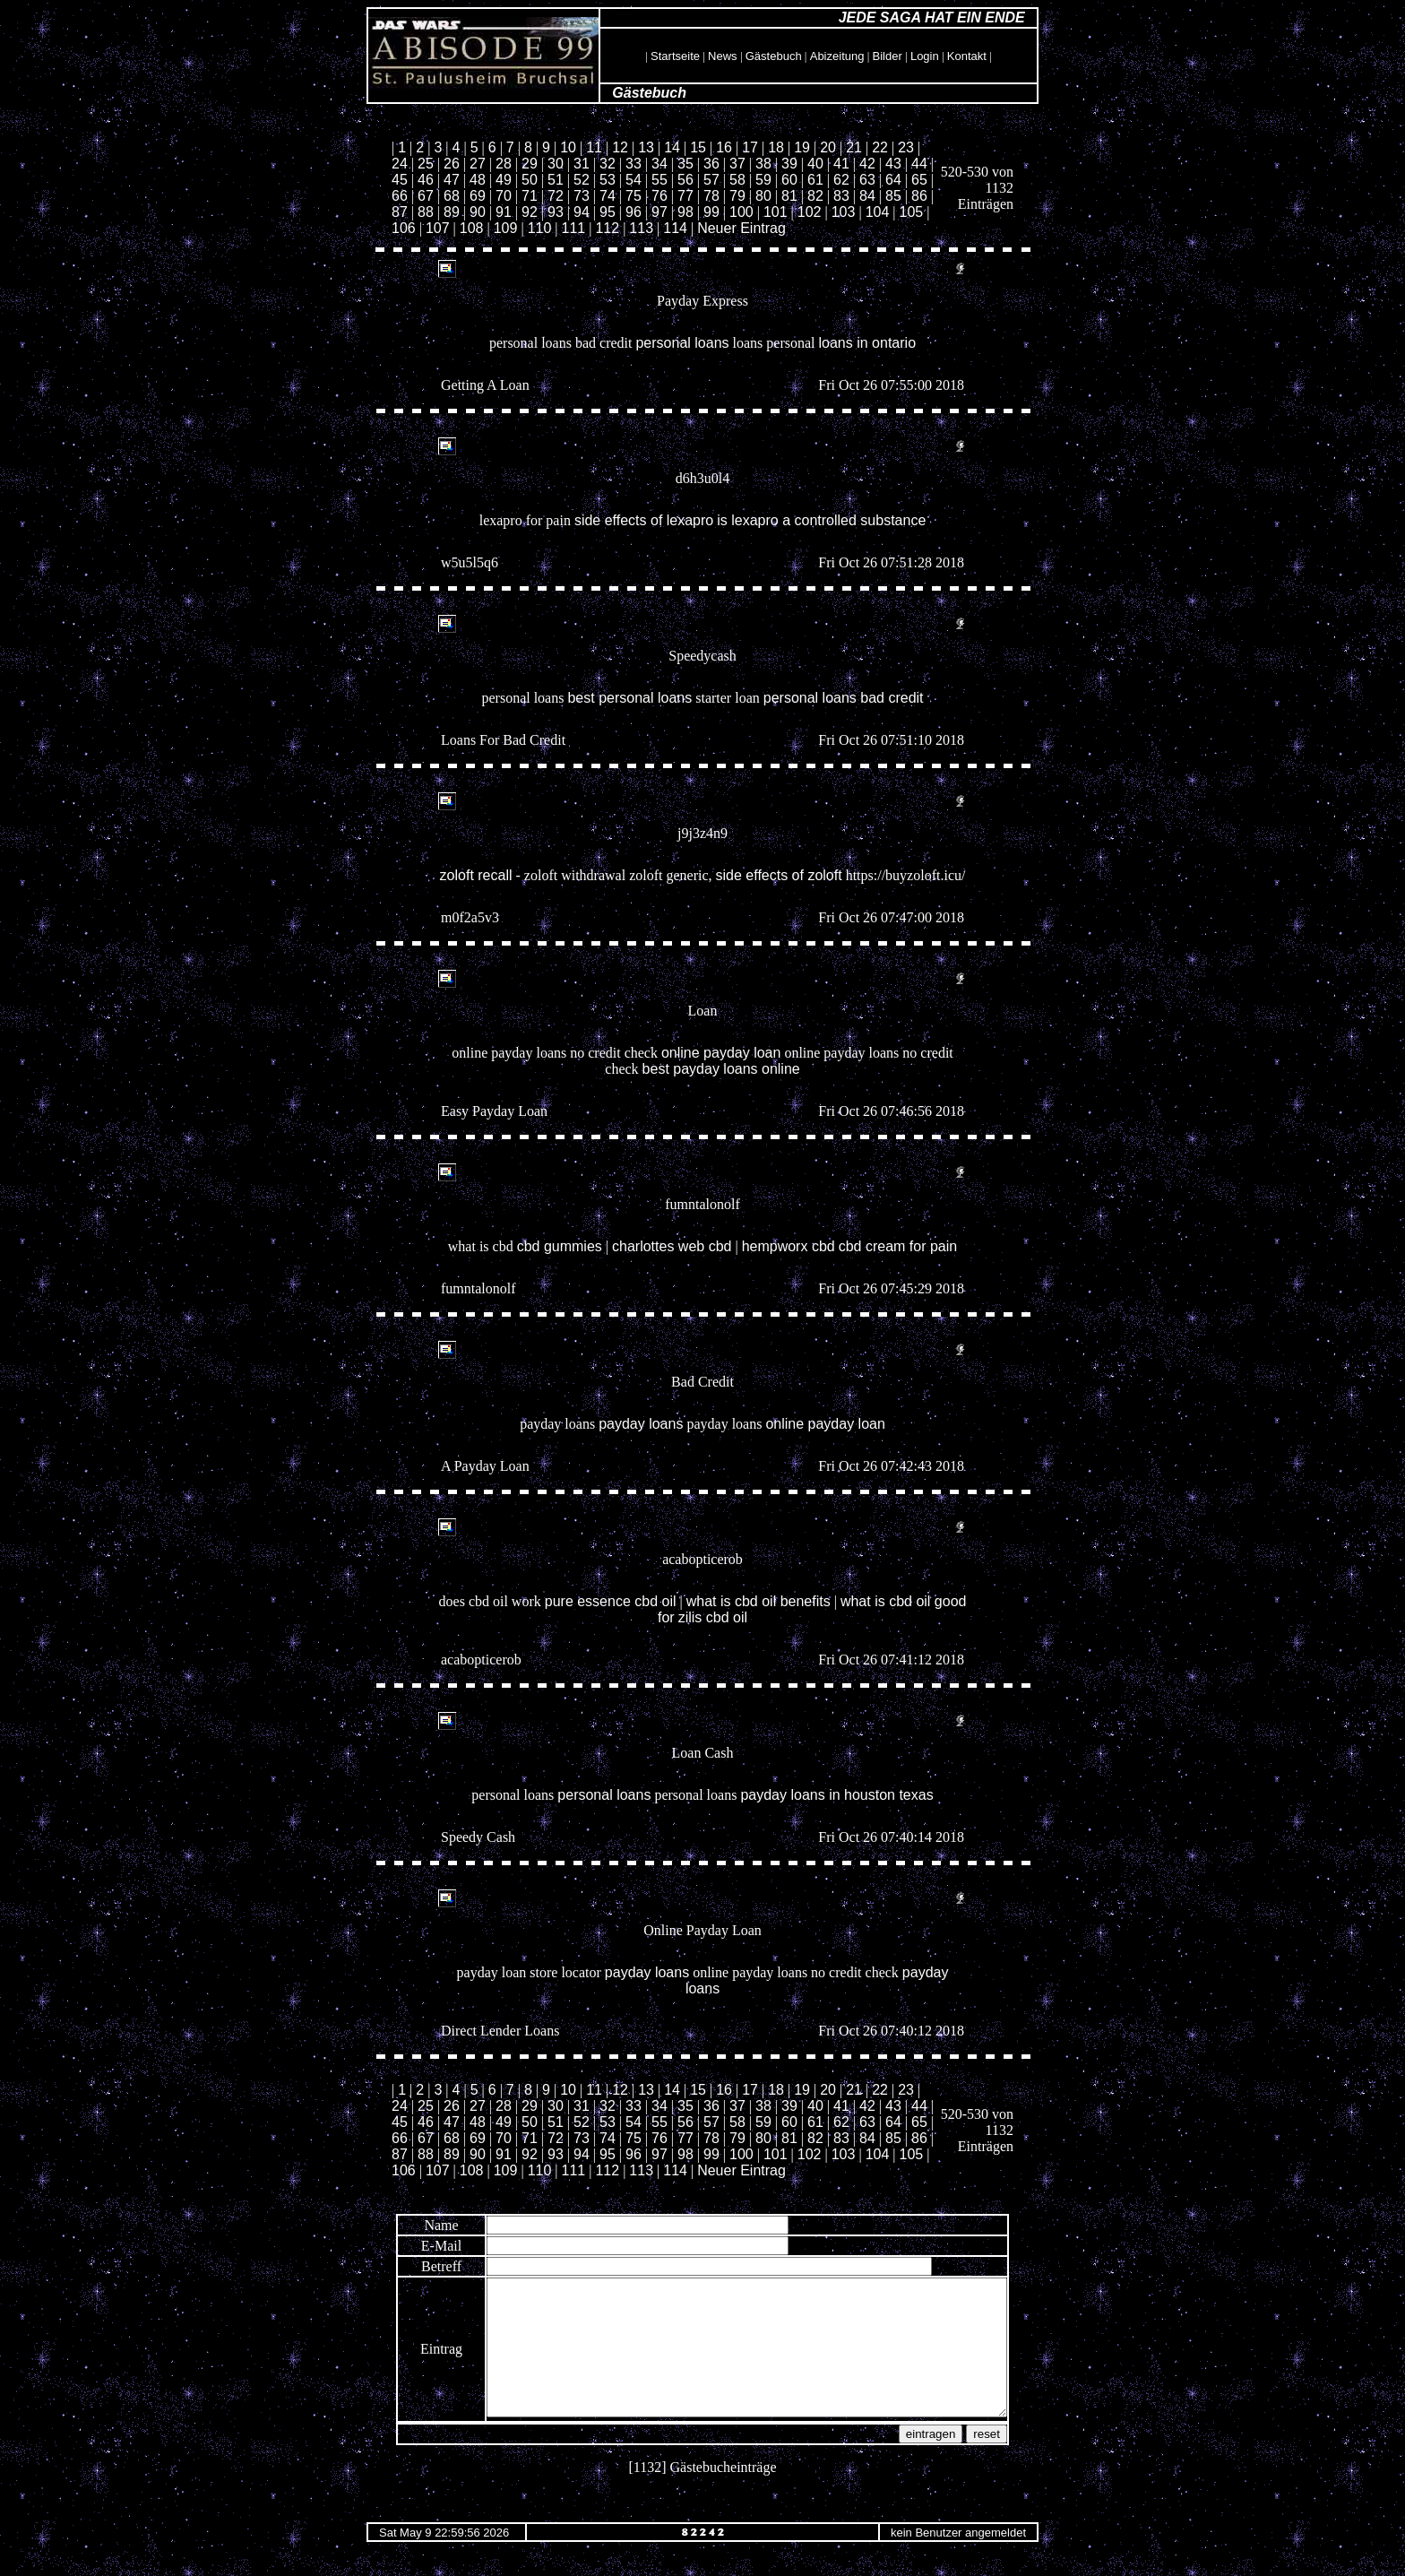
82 (815, 195)
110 (540, 228)
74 (607, 195)
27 (478, 163)
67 (426, 195)
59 (763, 179)
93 (555, 212)
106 (404, 228)
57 (711, 179)
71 (529, 195)
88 (426, 212)
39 (789, 163)
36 (711, 163)
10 (568, 147)
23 (906, 147)
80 (763, 195)
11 (594, 147)
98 (685, 212)
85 (893, 195)
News (722, 56)
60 (789, 179)
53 (607, 179)
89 (452, 212)
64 (893, 179)
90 (478, 212)
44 (919, 163)
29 (529, 163)
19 (802, 147)
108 (472, 228)
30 (555, 163)
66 (400, 195)
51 (555, 179)
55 (659, 179)
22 (880, 147)
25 (426, 163)
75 (633, 195)
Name (409, 2225)
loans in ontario (868, 342)
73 (581, 195)
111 (574, 228)
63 (867, 179)
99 (711, 212)
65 (919, 179)
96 (633, 212)
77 (685, 195)
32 (607, 163)
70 (504, 195)
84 (867, 195)
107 (438, 228)
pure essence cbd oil (611, 1601)
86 (919, 195)
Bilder (887, 56)
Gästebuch (774, 56)
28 (504, 163)
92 (529, 212)
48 (478, 179)
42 (867, 163)
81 (789, 195)
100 (741, 212)
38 (763, 163)
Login (924, 56)
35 (685, 163)
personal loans (681, 342)
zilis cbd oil (712, 1617)
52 (581, 179)
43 (893, 163)
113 (641, 228)
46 (426, 179)
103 (844, 212)
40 (815, 163)
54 (633, 179)
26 (452, 163)
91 (504, 212)
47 (452, 179)
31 (581, 163)
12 (620, 147)
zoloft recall (476, 875)
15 (698, 147)
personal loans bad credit (843, 697)
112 (607, 228)
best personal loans (629, 697)
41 (841, 163)
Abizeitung (837, 56)
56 (685, 179)
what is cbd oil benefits (758, 1601)
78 (711, 195)
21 (854, 147)
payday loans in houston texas (836, 1794)
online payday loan (720, 1052)
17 (750, 147)
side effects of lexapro (643, 520)
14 (672, 147)
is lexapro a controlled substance (821, 520)
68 (452, 195)
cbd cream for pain (898, 1246)
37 (737, 163)
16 (724, 147)
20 (828, 147)
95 (607, 212)
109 (506, 228)
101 (775, 212)
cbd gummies (559, 1246)
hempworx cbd (788, 1246)
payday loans (641, 1423)
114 (675, 228)
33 (633, 163)
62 (841, 179)
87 (400, 212)
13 (646, 147)
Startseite (675, 56)
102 (809, 212)
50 (529, 179)
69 (478, 195)
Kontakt (967, 56)
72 (555, 195)
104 (878, 212)
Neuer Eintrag (741, 228)
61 (815, 179)
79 (737, 195)
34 (659, 163)
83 (841, 195)
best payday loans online (721, 1068)
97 (659, 212)
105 (912, 212)
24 (400, 163)
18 (776, 147)
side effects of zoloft (779, 875)
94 (581, 212)
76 (659, 195)
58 (737, 179)
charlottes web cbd (671, 1246)
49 (504, 179)
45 (400, 179)
